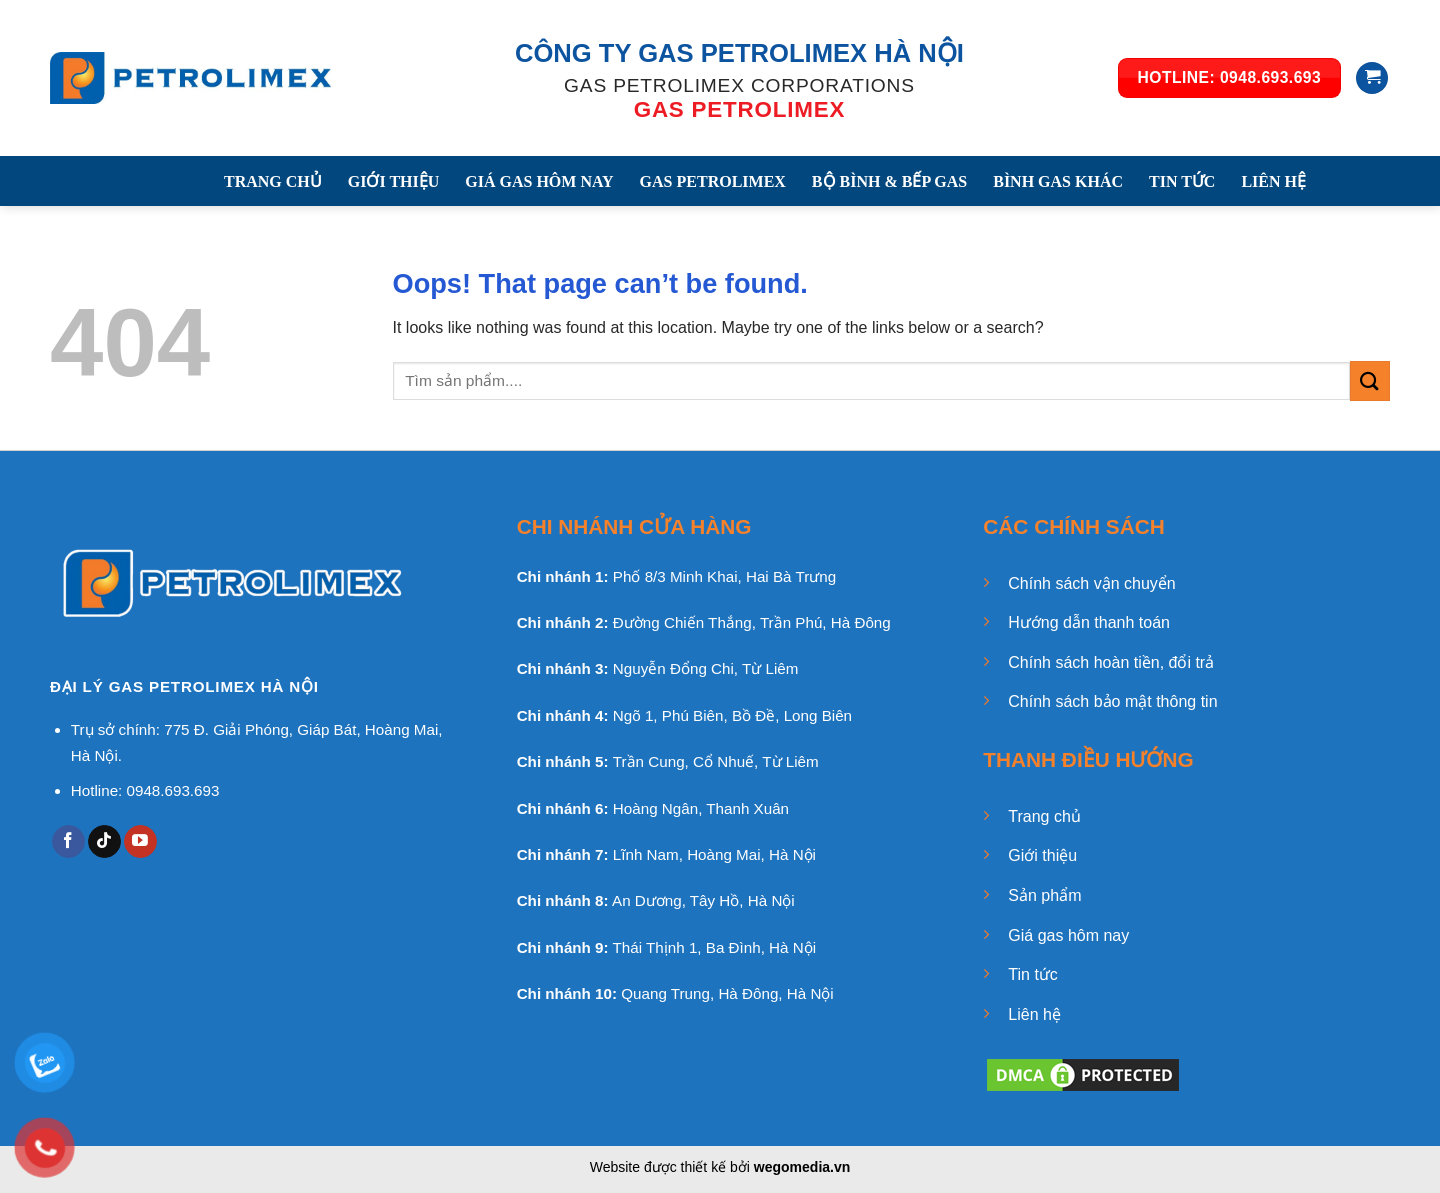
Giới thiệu (1042, 855)
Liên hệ (1034, 1014)
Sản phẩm (1044, 895)
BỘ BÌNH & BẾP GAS (889, 181)
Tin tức (1033, 974)
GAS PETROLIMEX (713, 181)
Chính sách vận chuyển (1091, 583)
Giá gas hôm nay (1068, 935)
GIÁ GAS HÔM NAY (539, 181)
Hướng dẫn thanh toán (1089, 622)
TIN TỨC (1182, 181)
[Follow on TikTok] (104, 842)
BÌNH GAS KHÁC (1058, 181)
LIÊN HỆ (1273, 181)
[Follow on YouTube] (140, 842)
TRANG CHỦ (273, 181)
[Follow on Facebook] (68, 842)
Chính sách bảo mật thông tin (1112, 701)
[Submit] (1370, 380)
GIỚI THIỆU (394, 181)
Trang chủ (1044, 816)
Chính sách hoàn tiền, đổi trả (1111, 662)
